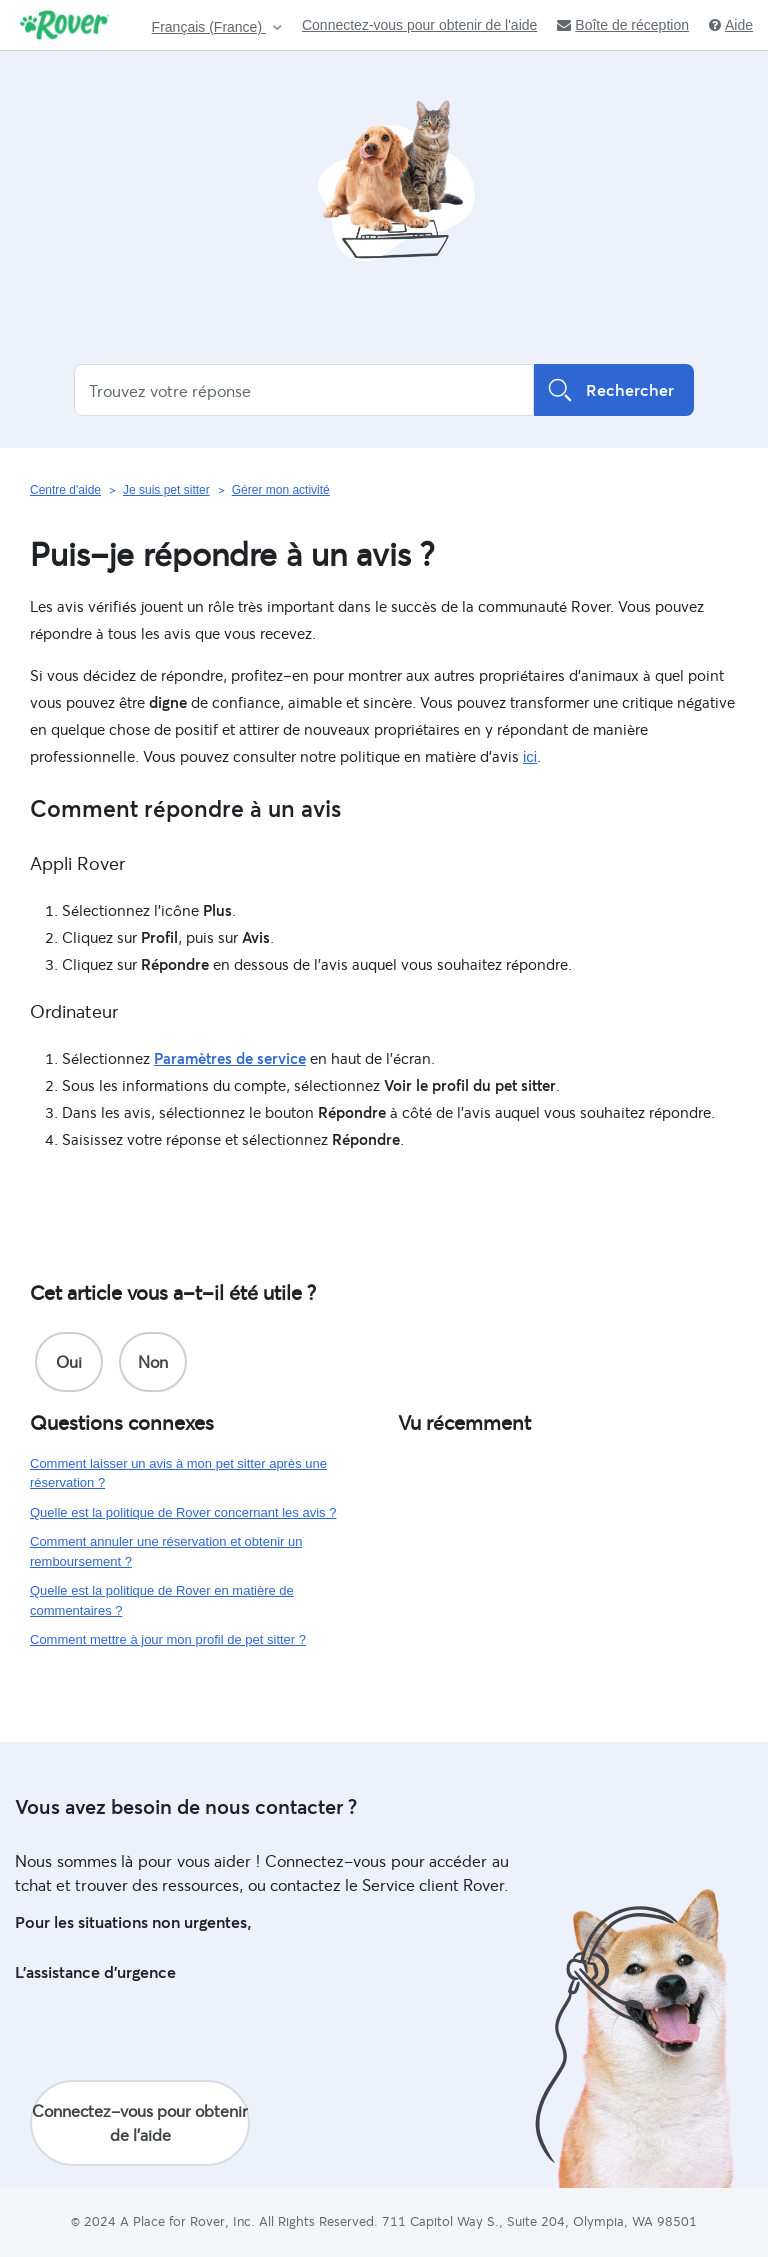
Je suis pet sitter (166, 490)
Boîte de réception (623, 25)
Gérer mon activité (281, 490)
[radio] (69, 1362)
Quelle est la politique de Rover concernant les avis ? (183, 1512)
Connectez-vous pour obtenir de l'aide (419, 25)
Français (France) (209, 27)
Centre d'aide (65, 490)
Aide (731, 25)
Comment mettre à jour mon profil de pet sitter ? (168, 1639)
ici (530, 756)
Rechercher (614, 390)
